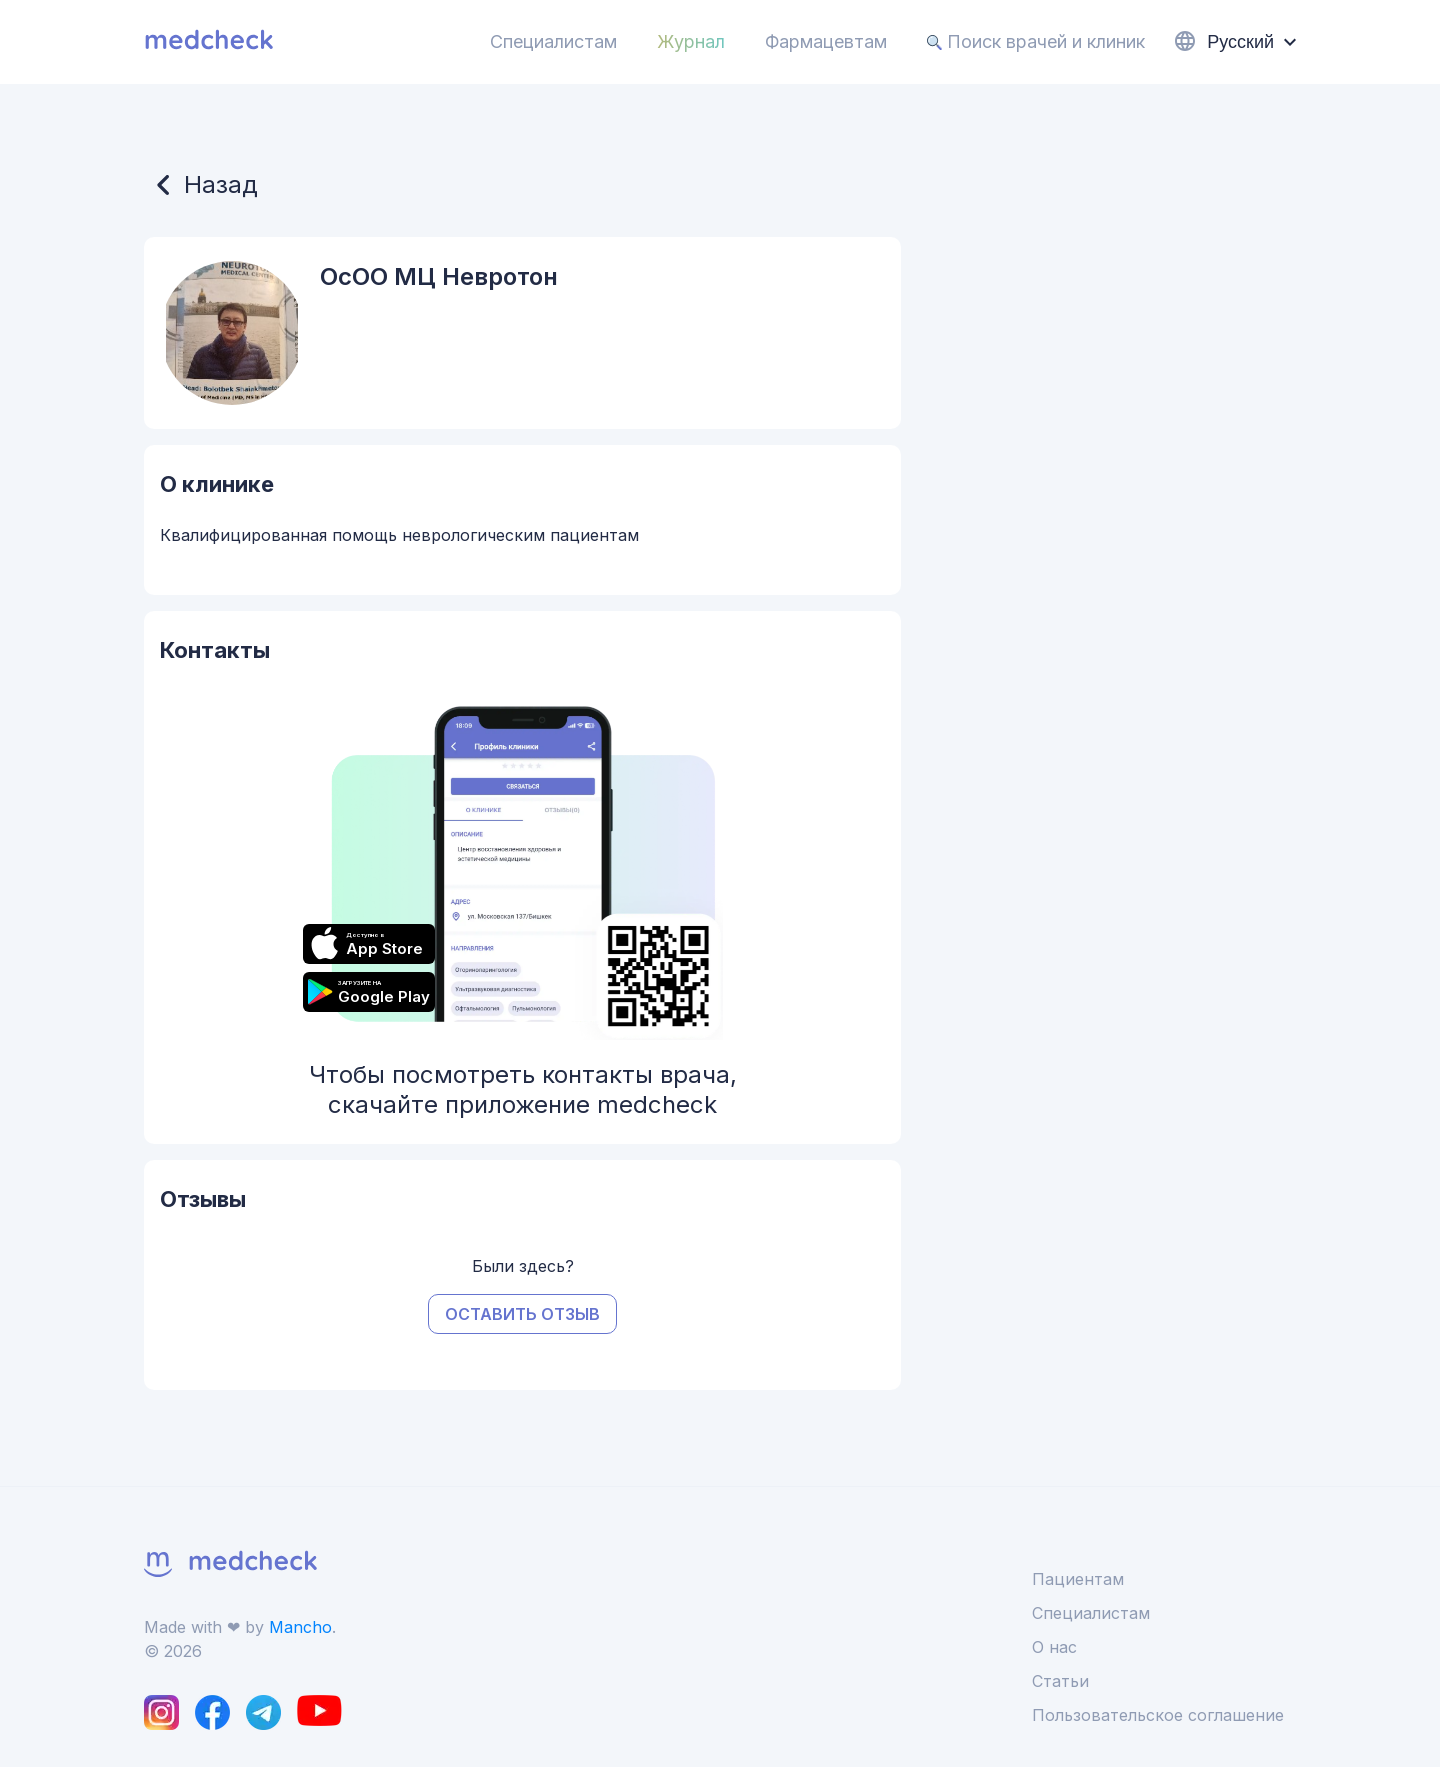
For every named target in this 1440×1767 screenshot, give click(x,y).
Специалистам (553, 41)
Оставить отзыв (522, 1314)
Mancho (300, 1627)
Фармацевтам (826, 41)
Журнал (691, 41)
